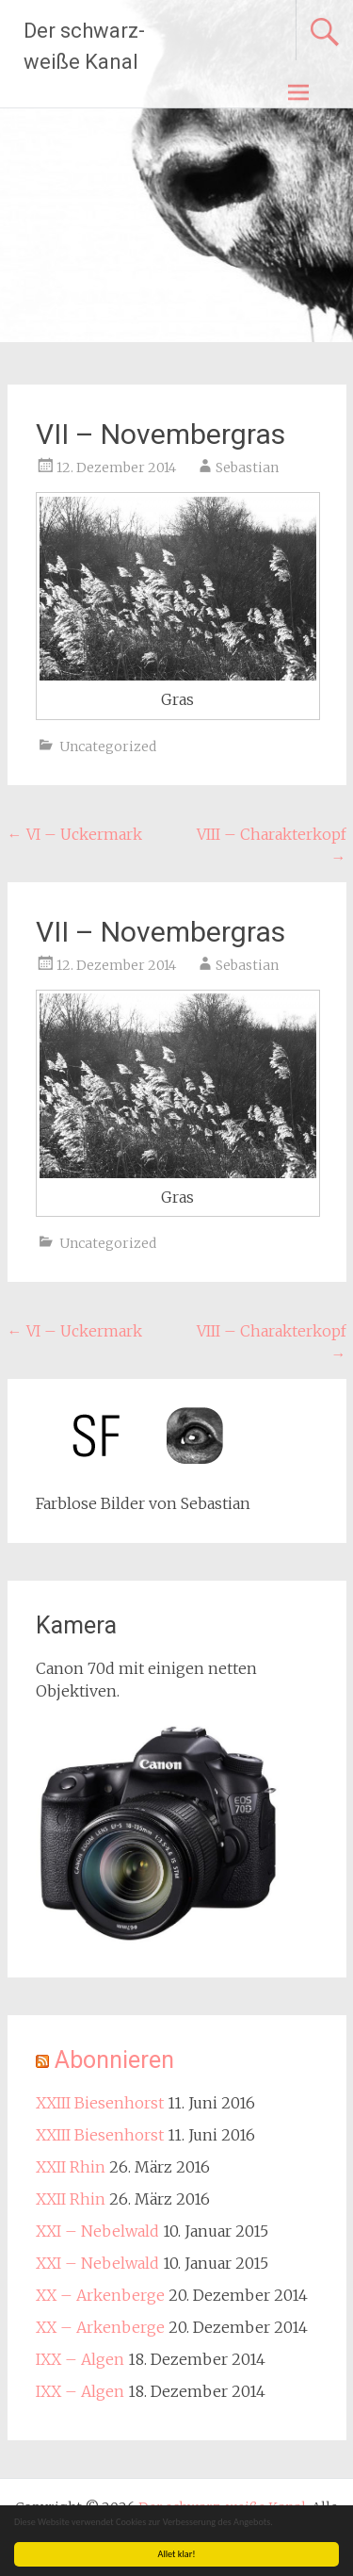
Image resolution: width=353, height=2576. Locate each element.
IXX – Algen (80, 2359)
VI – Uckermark (75, 834)
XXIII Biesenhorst (100, 2102)
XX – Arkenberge (100, 2295)
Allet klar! (177, 2554)
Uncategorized (107, 746)
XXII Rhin (70, 2167)
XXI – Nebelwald (97, 2231)
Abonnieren (114, 2060)
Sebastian (247, 467)
